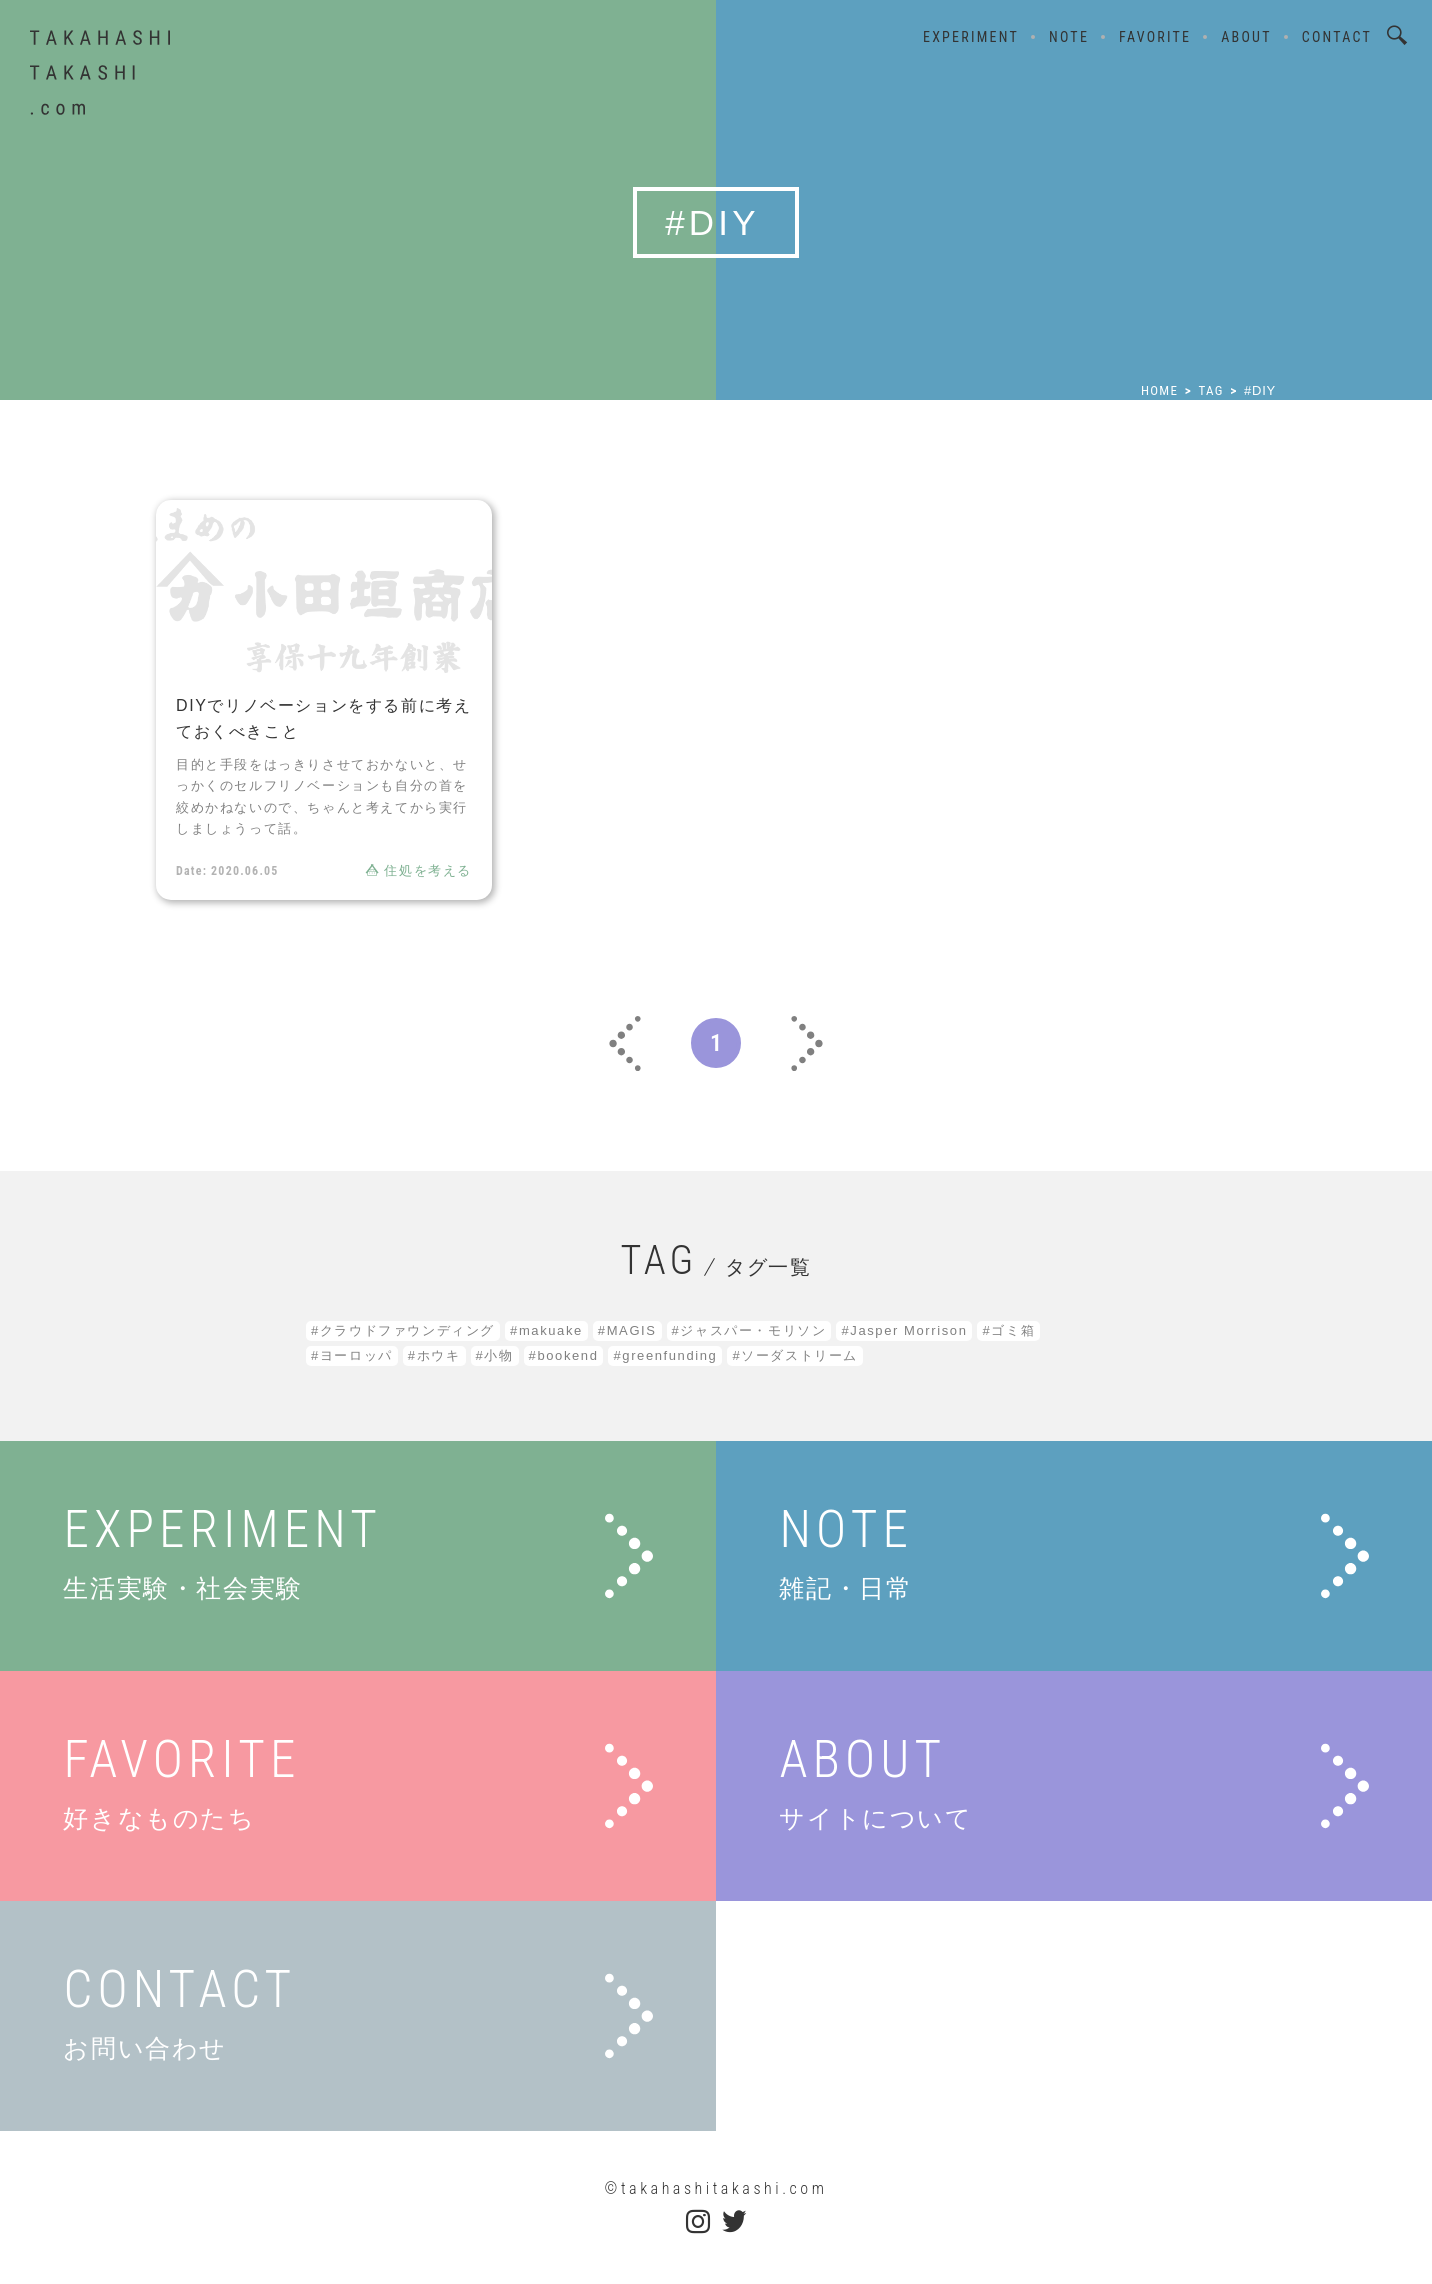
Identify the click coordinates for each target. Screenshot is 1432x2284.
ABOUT (1246, 37)
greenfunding (669, 1355)
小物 (498, 1355)
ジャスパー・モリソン (753, 1330)
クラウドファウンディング (407, 1330)
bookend (567, 1355)
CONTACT (1337, 37)
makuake (551, 1330)
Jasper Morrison (908, 1330)
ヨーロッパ (356, 1355)
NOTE (1069, 37)
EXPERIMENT (971, 37)
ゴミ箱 (1013, 1330)
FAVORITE (1155, 37)
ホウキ (439, 1355)
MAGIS (632, 1330)
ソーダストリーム (799, 1355)
